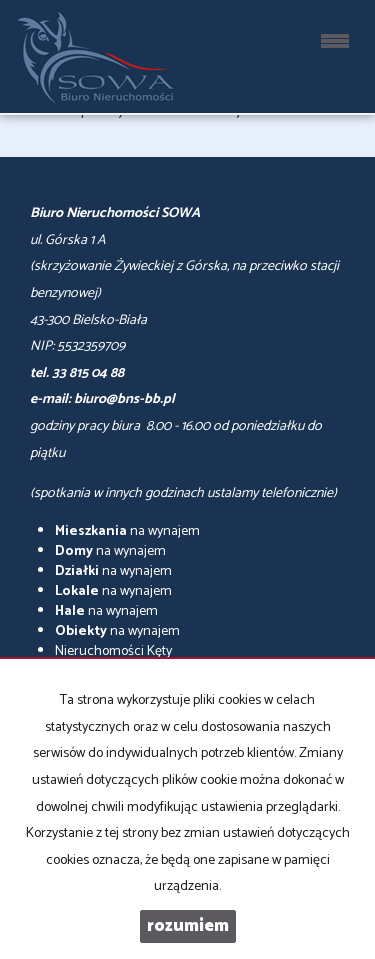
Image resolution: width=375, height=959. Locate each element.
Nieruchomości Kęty (113, 651)
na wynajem (127, 531)
